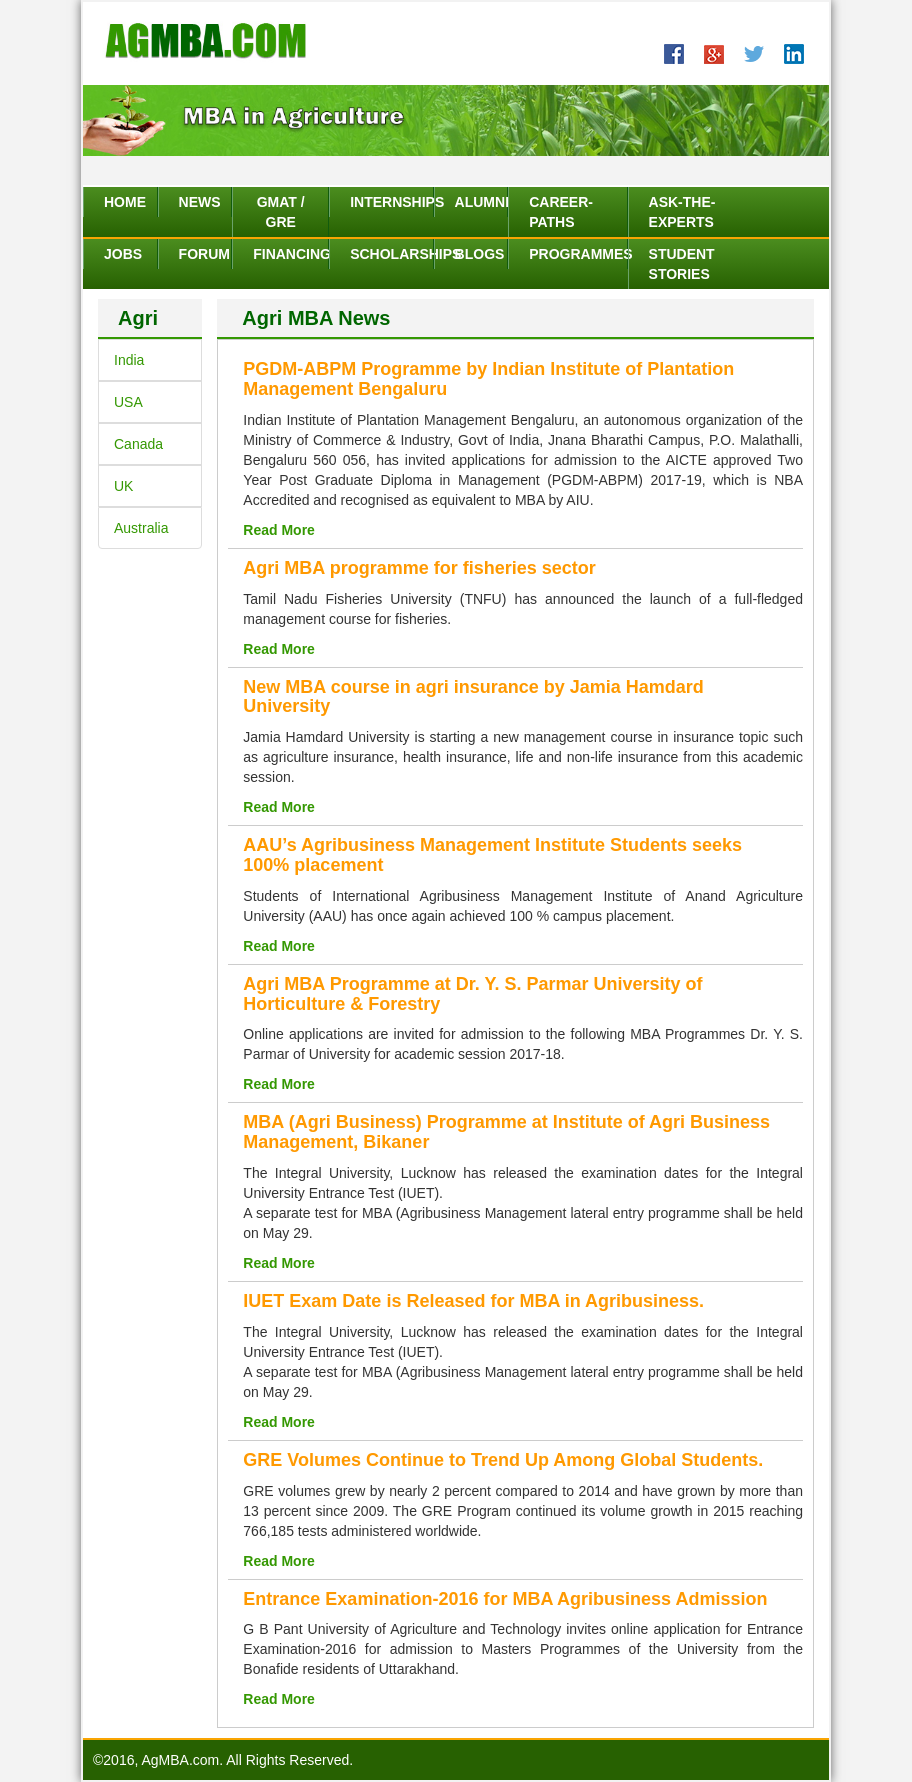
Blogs (480, 254)
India (129, 360)
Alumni (481, 202)
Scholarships (391, 254)
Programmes (577, 254)
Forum (204, 254)
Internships (391, 202)
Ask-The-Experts (682, 212)
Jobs (123, 254)
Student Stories (682, 264)
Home (125, 202)
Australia (141, 528)
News (200, 202)
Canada (138, 444)
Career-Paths (561, 212)
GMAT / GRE (281, 212)
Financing (290, 254)
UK (123, 486)
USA (128, 402)
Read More (279, 530)
